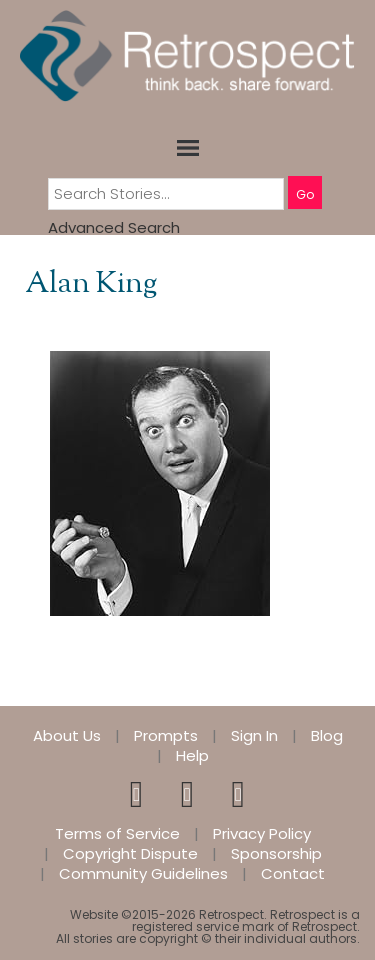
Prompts (166, 736)
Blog (327, 736)
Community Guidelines (143, 874)
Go (305, 194)
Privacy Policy (262, 834)
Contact (293, 874)
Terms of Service (117, 834)
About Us (67, 736)
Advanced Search (114, 227)
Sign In (254, 736)
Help (192, 756)
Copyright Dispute (130, 854)
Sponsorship (276, 854)
